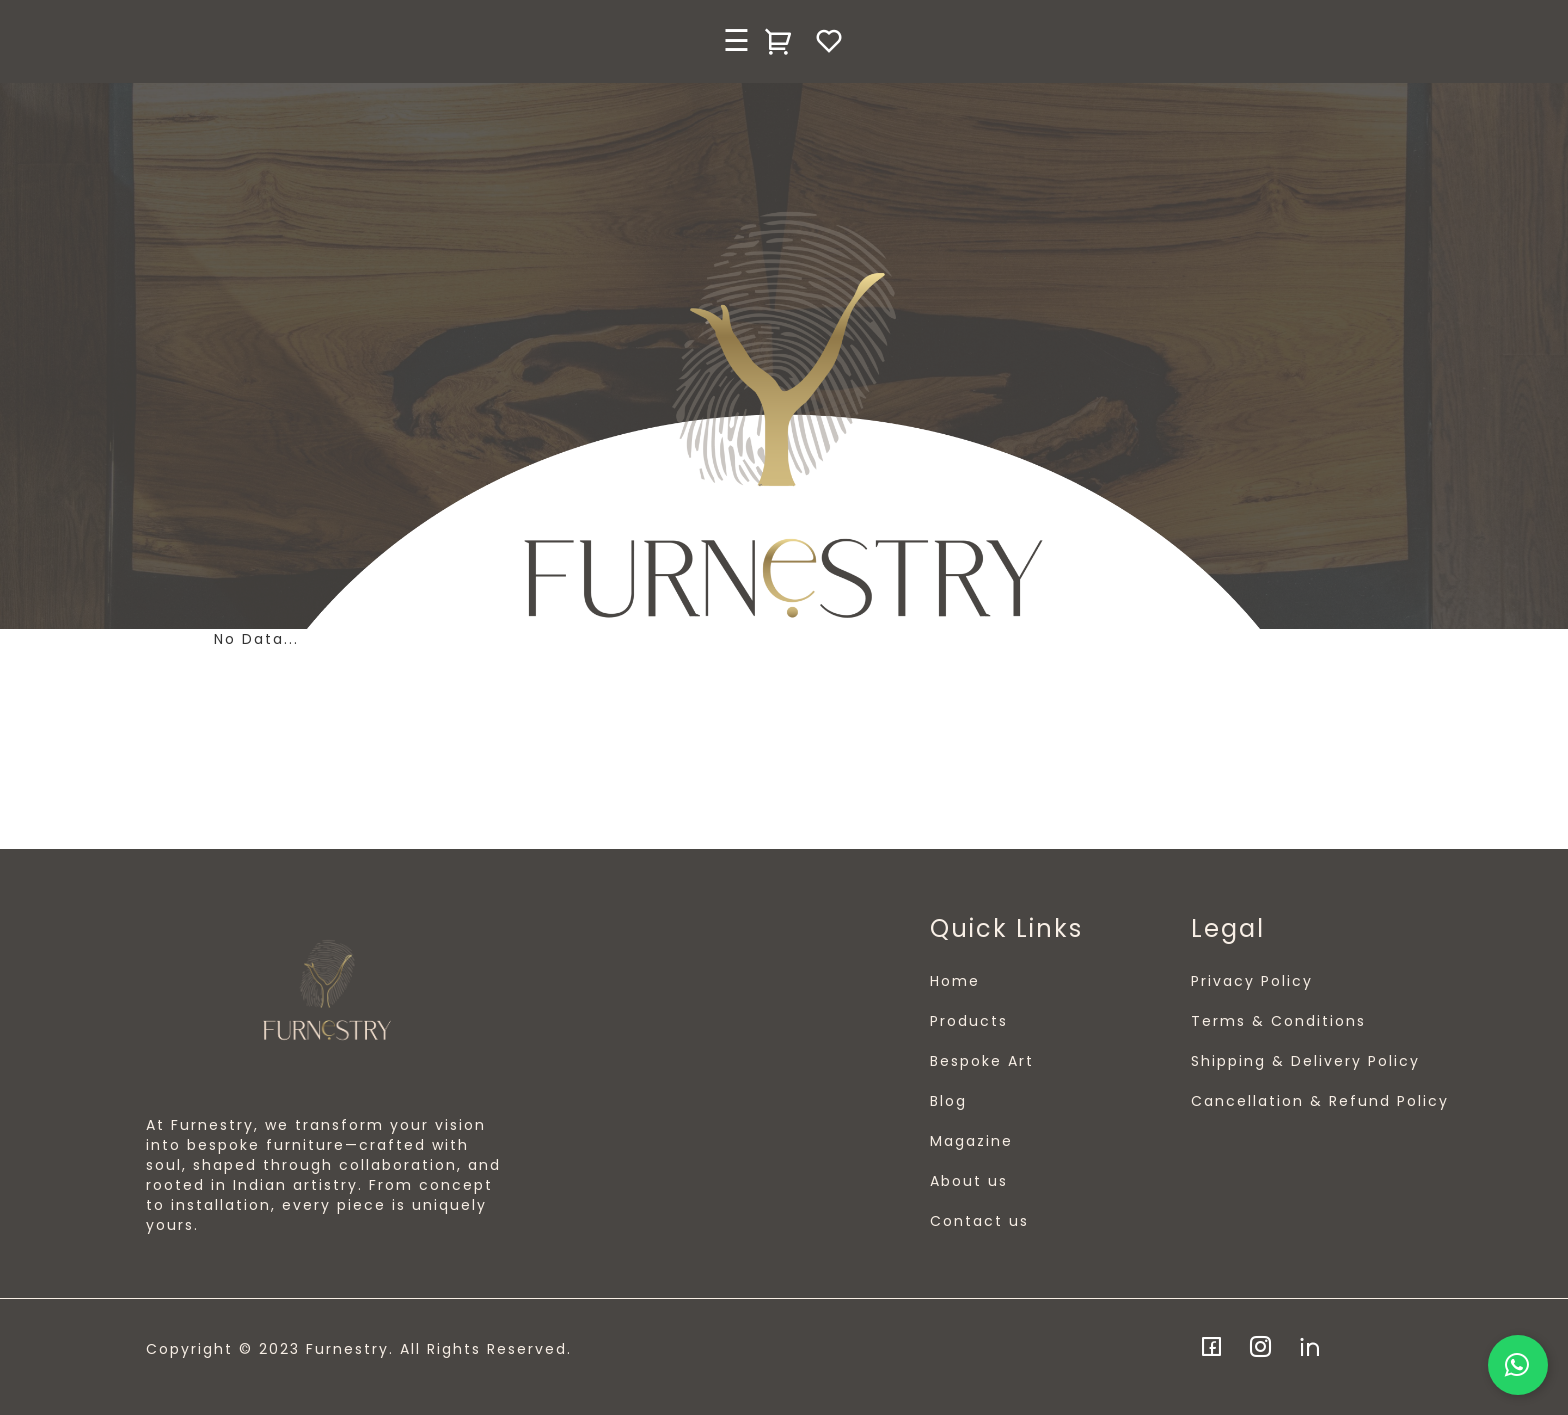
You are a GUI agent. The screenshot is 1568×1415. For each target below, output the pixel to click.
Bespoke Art (982, 1061)
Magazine (971, 1141)
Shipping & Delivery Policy (1305, 1061)
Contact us (979, 1221)
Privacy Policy (1252, 981)
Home (955, 981)
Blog (948, 1101)
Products (969, 1021)
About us (969, 1181)
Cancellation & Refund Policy (1320, 1101)
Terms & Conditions (1278, 1021)
